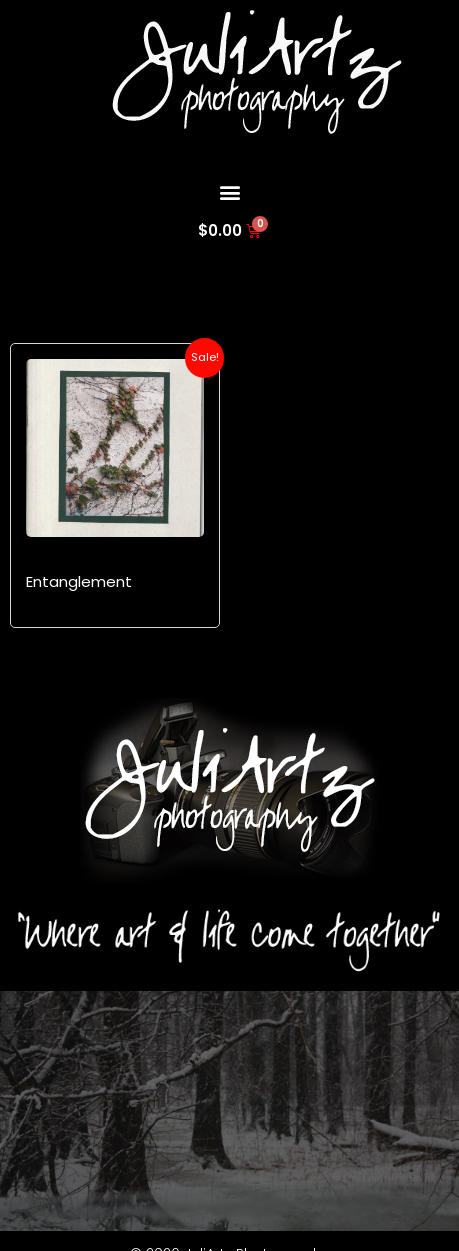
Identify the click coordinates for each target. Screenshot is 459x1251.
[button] (229, 191)
